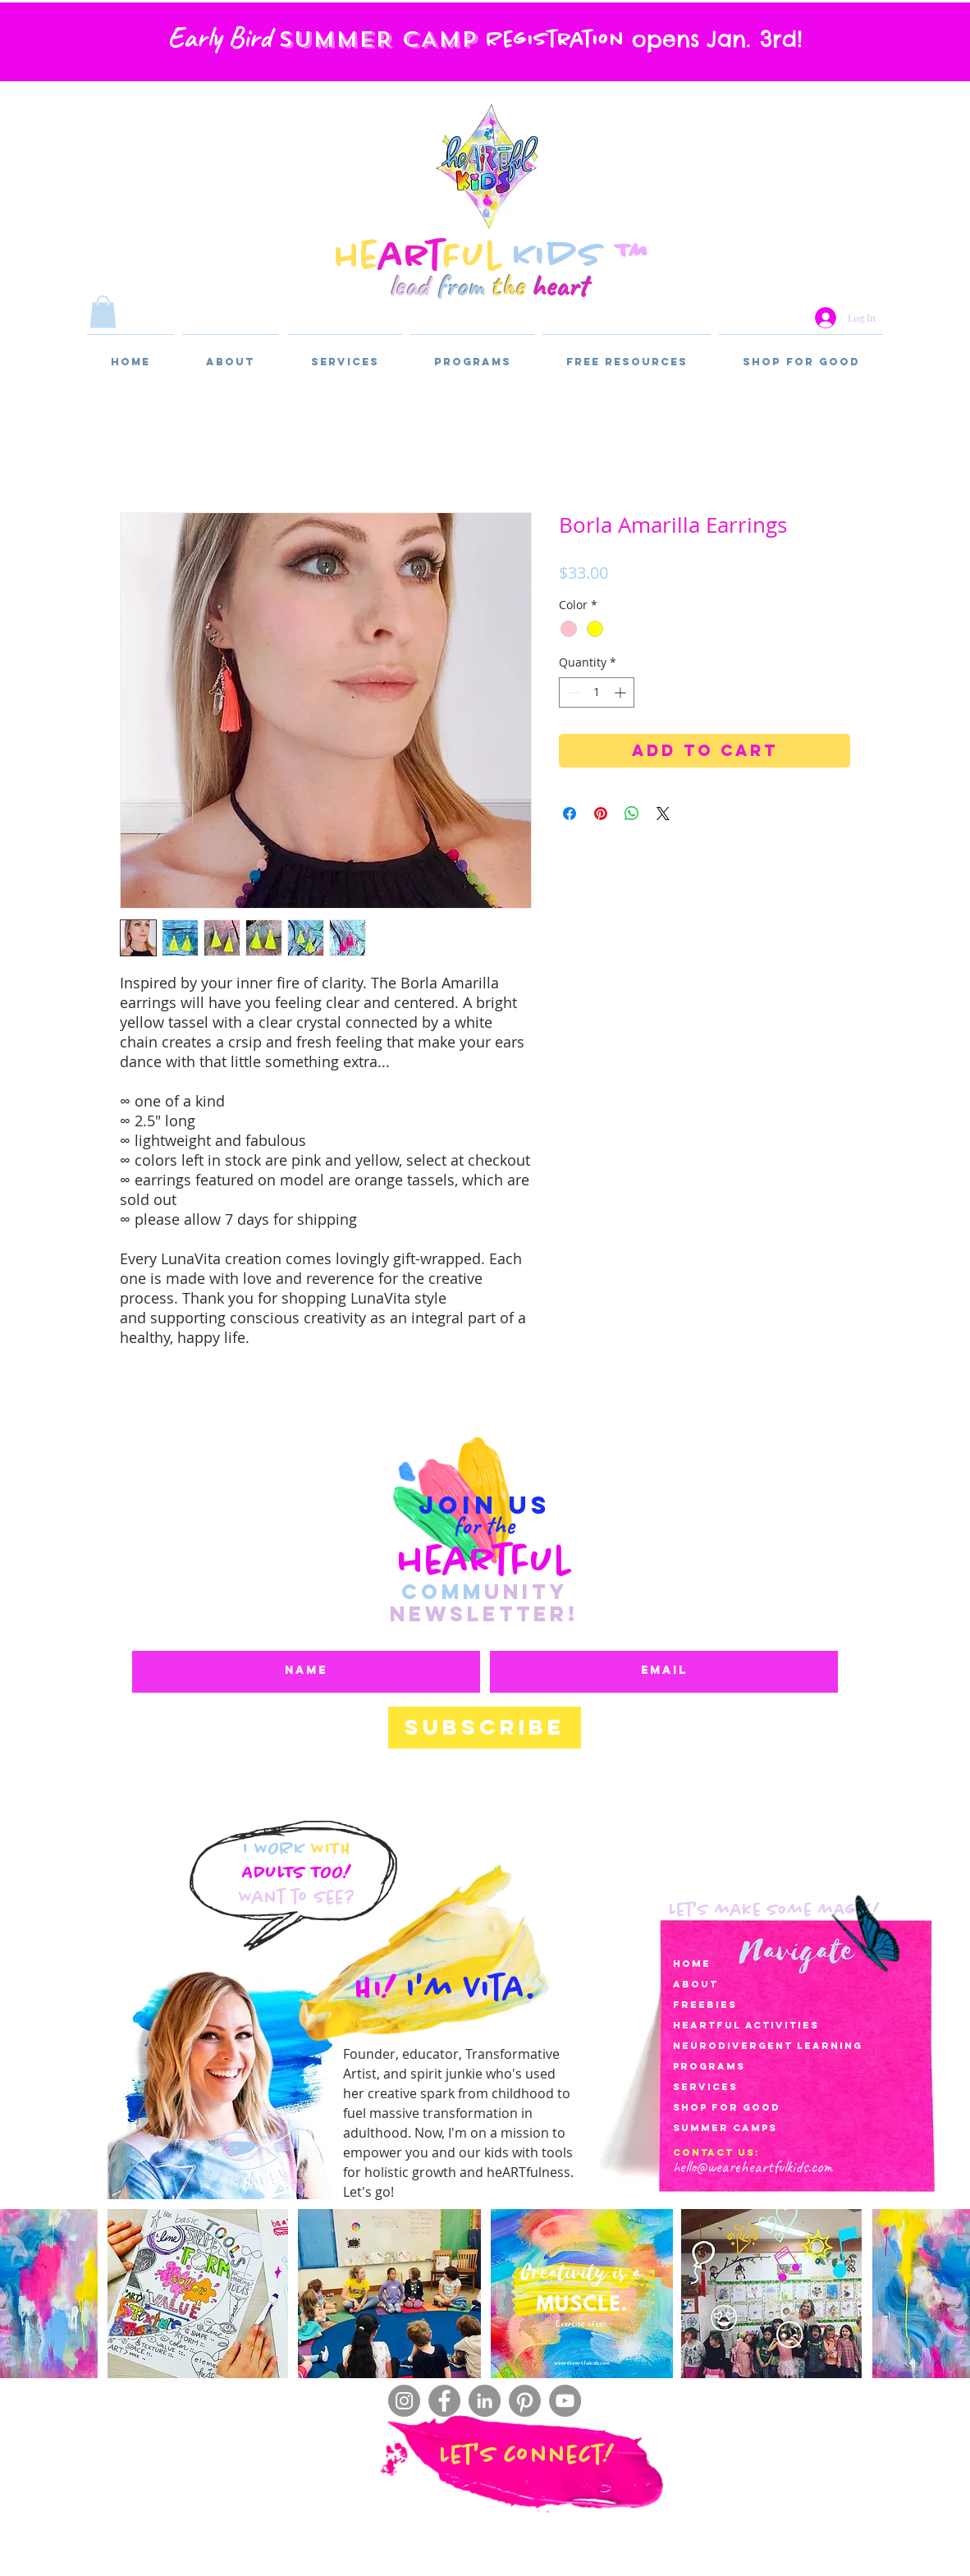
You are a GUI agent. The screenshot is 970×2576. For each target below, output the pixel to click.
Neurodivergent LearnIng (767, 2045)
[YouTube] (565, 2401)
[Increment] (621, 692)
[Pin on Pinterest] (601, 813)
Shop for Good (726, 2107)
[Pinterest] (525, 2401)
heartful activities (746, 2025)
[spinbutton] (596, 692)
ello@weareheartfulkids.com (755, 2167)
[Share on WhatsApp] (632, 813)
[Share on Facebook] (569, 813)
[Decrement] (571, 692)
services (705, 2086)
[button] (103, 312)
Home (692, 1963)
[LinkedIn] (485, 2401)
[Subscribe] (484, 1728)
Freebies (705, 2004)
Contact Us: (716, 2152)
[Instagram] (404, 2401)
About (695, 1984)
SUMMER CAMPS (725, 2128)
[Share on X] (663, 813)
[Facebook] (444, 2401)
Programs (709, 2066)
